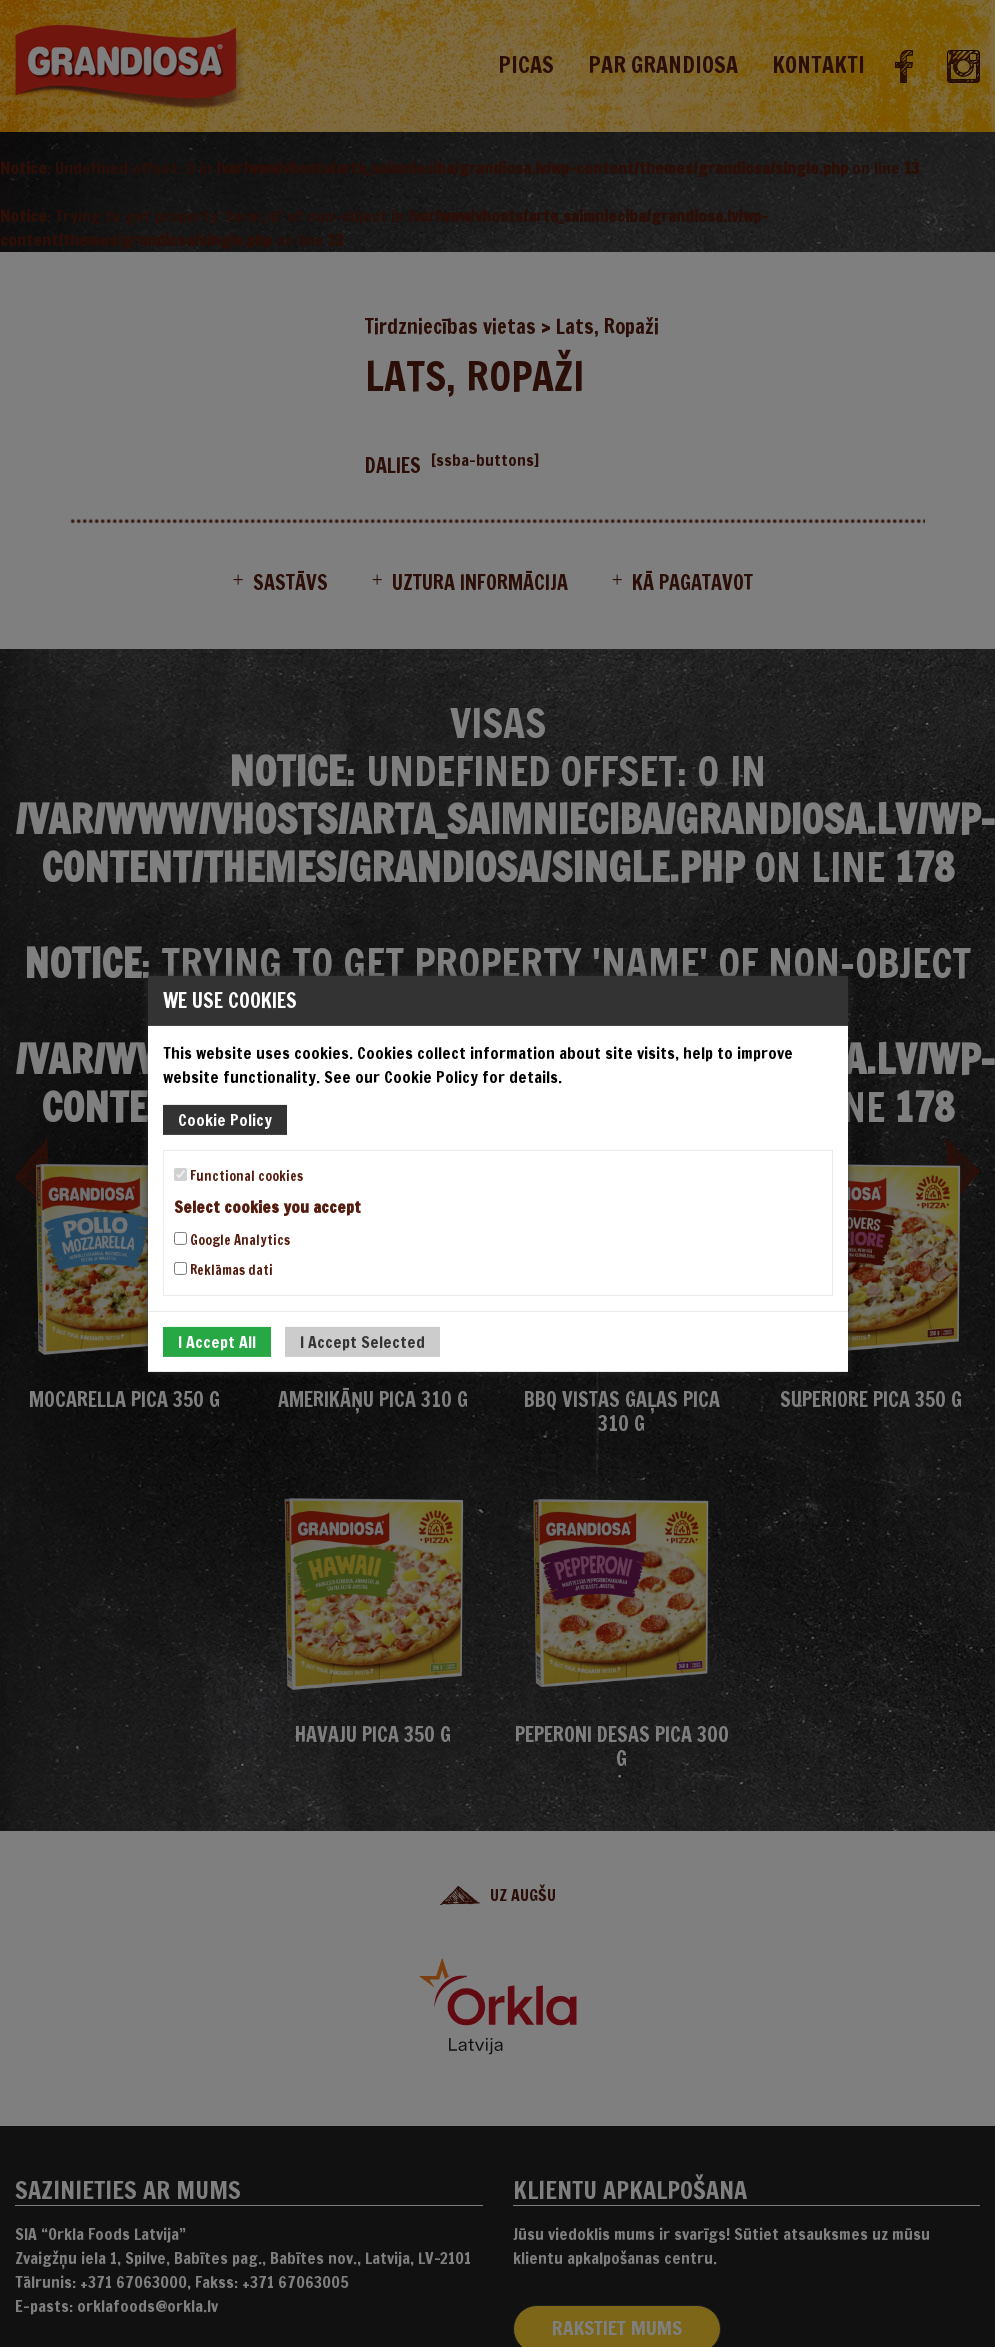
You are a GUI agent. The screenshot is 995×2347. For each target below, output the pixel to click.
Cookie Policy (225, 1119)
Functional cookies (238, 1175)
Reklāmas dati (223, 1270)
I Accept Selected (362, 1342)
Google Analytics (232, 1240)
